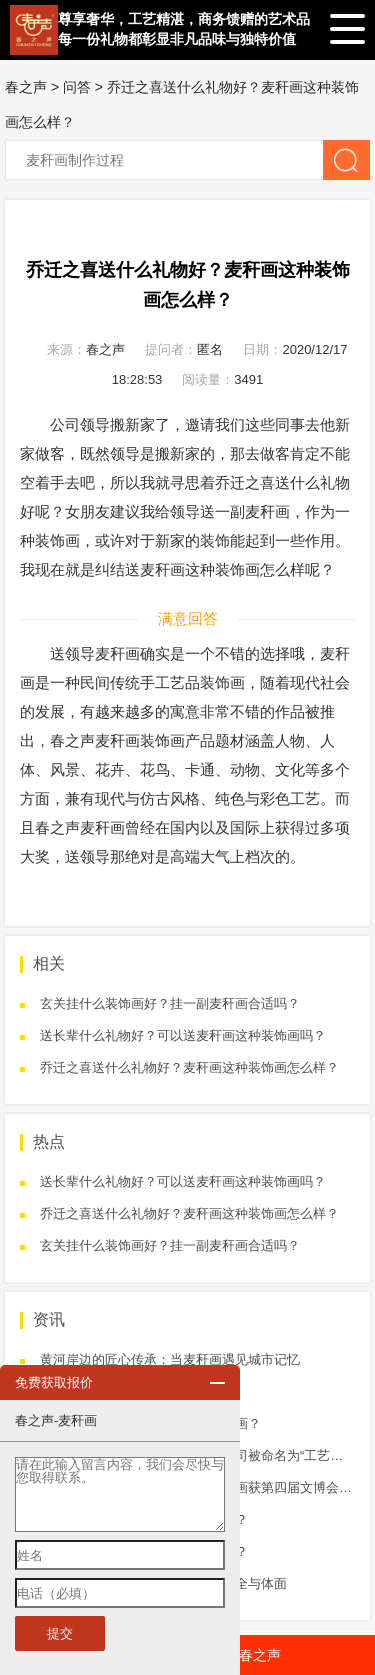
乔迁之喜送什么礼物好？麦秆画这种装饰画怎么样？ (189, 1067)
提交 (60, 1633)
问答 (77, 87)
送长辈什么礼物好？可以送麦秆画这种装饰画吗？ (183, 1035)
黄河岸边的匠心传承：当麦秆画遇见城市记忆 (170, 1359)
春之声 (26, 87)
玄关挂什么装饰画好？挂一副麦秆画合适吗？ (170, 1003)
